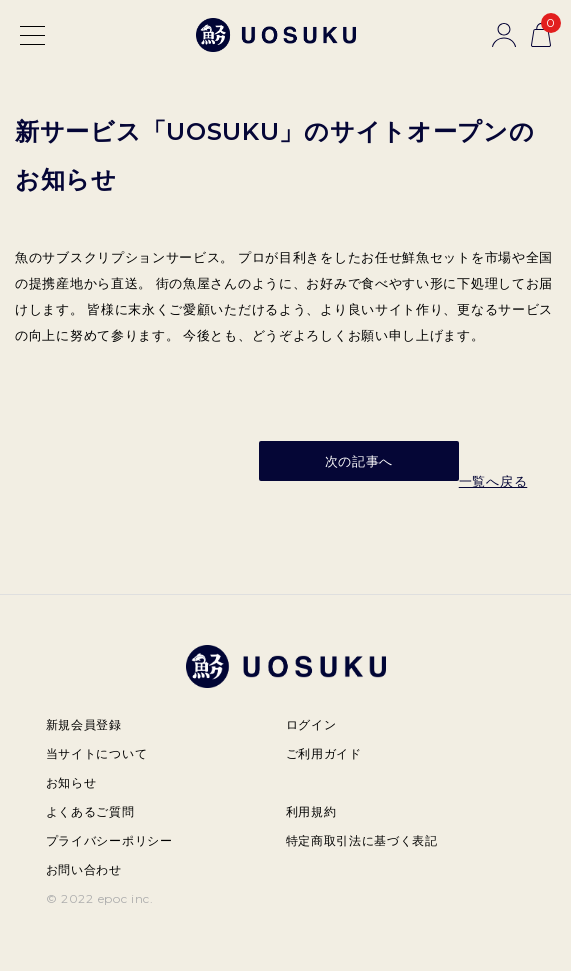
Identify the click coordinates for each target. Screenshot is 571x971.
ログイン (311, 724)
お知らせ (71, 782)
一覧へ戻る (493, 481)
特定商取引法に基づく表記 (362, 840)
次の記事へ (359, 461)
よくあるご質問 (90, 811)
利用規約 (311, 811)
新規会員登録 (84, 724)
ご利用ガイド (324, 753)
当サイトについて (97, 753)
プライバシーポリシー (109, 840)
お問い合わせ (84, 869)
